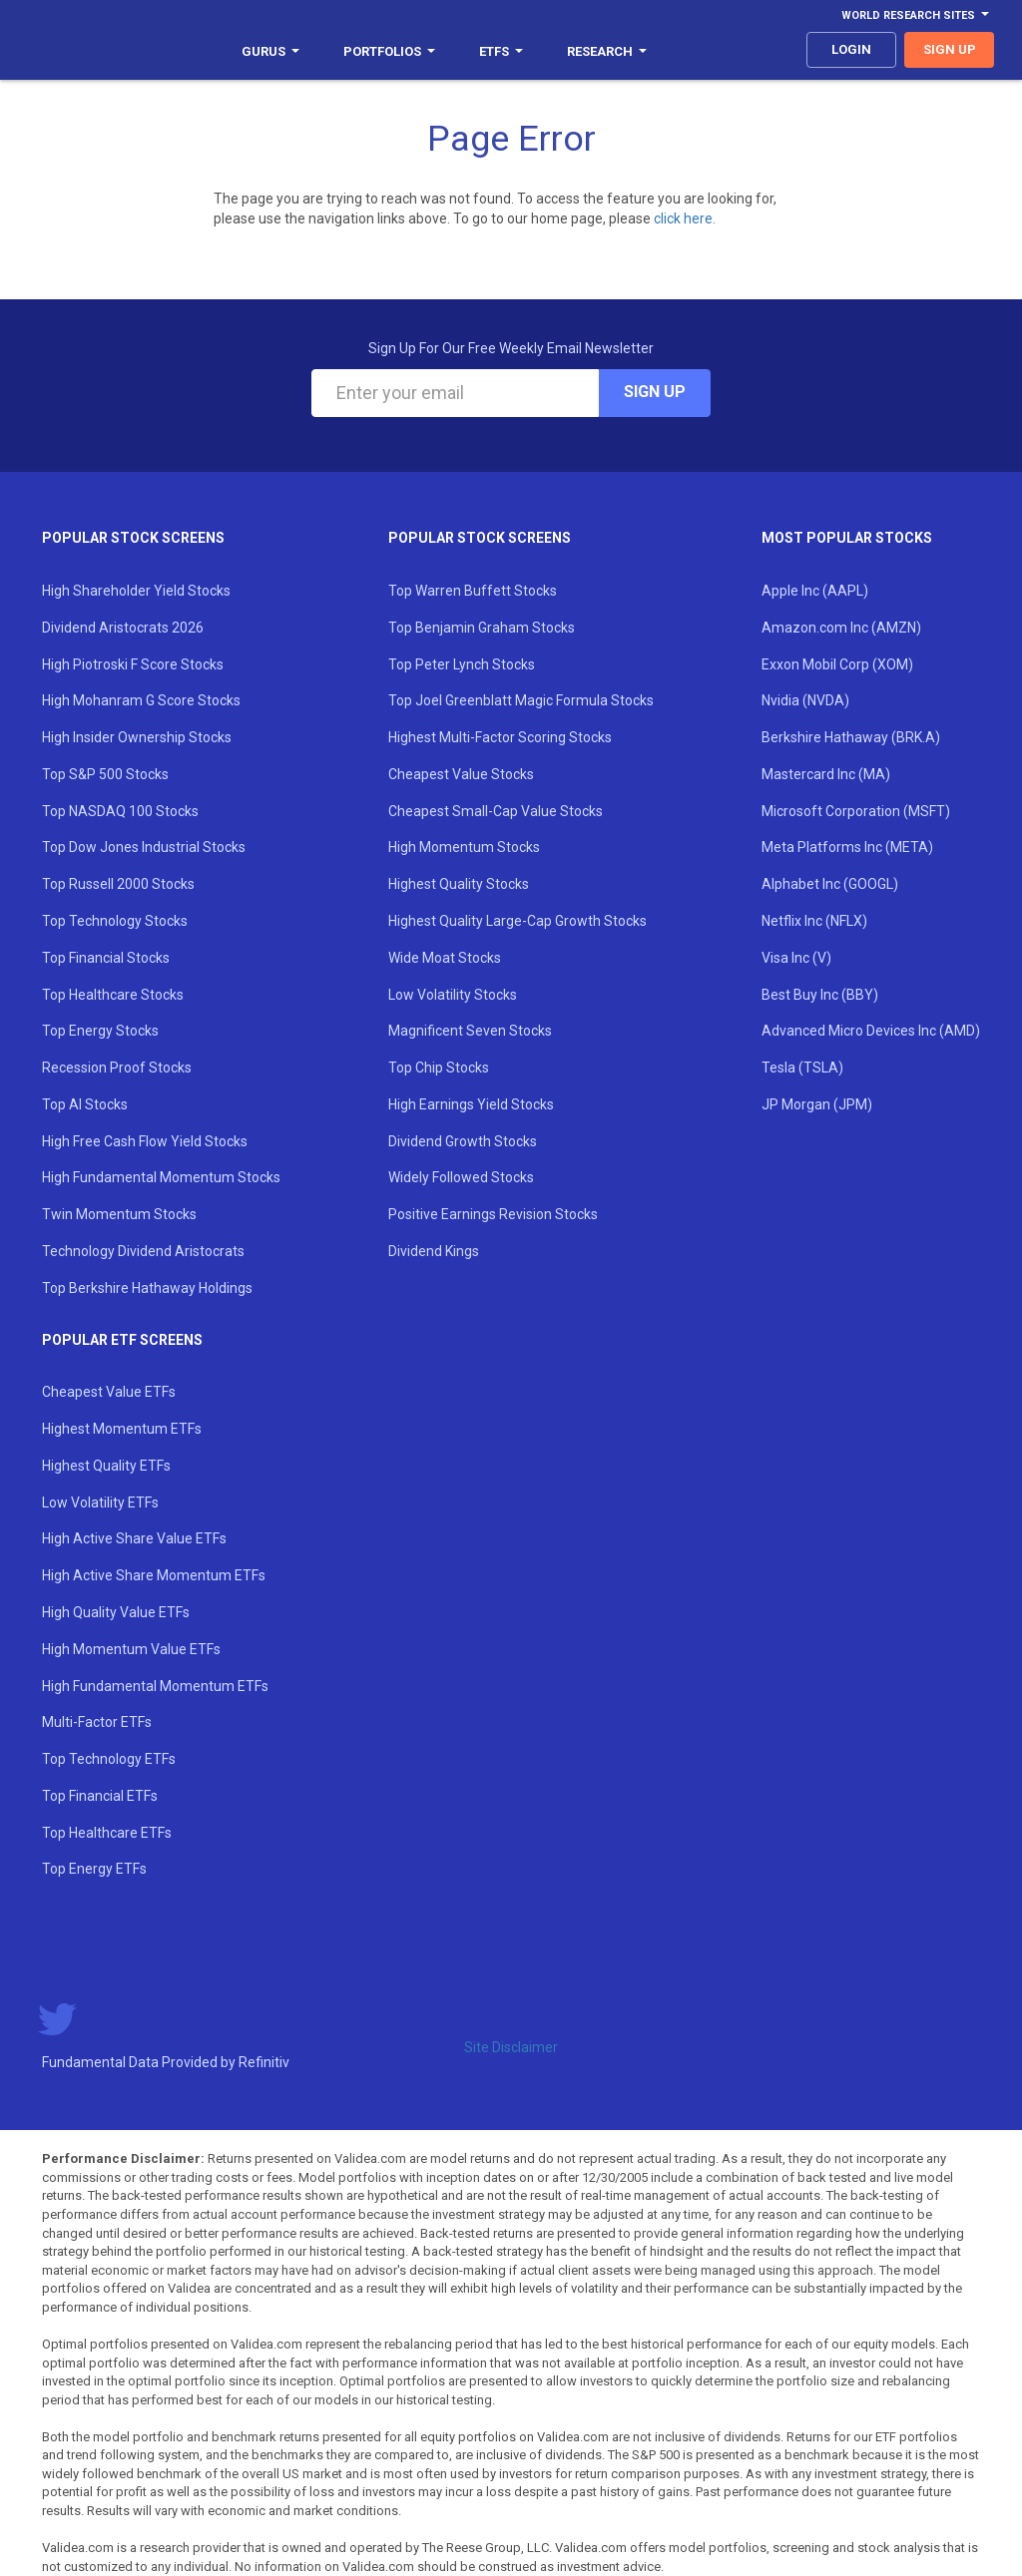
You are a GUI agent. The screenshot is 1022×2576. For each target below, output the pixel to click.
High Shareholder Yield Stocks (136, 591)
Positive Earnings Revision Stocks (493, 1214)
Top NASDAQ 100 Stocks (120, 811)
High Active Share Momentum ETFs (153, 1575)
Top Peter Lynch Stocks (461, 664)
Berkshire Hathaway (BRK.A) (851, 737)
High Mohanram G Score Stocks (141, 700)
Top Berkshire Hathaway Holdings (147, 1288)
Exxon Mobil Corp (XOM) (837, 664)
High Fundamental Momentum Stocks (161, 1177)
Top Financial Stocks (106, 958)
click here (683, 218)
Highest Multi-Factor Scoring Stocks (500, 737)
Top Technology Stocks (115, 921)
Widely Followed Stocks (461, 1177)
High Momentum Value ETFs (131, 1649)
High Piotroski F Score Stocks (133, 664)
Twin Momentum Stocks (119, 1214)
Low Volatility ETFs (100, 1502)
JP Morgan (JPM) (817, 1104)
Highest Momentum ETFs (122, 1429)
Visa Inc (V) (796, 958)
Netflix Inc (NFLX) (814, 921)
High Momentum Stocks (464, 847)
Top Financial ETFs (100, 1796)
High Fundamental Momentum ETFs (155, 1686)
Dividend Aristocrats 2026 (123, 628)
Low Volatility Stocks (452, 995)
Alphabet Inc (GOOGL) (830, 884)
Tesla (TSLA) (802, 1067)
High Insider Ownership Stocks (137, 737)
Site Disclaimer (511, 2047)
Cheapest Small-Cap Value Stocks (495, 811)
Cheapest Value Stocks (461, 774)
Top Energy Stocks (100, 1031)
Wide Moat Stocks (444, 958)
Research (607, 51)
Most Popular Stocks (847, 538)
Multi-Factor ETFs (97, 1722)
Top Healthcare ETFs (107, 1833)
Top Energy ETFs (94, 1869)
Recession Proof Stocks (117, 1067)
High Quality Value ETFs (116, 1612)
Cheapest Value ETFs (109, 1392)
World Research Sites (915, 15)
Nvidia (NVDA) (805, 700)
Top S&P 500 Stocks (105, 774)
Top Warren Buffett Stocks (472, 591)
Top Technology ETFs (109, 1759)
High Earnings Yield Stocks (471, 1104)
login (851, 49)
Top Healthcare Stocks (113, 995)
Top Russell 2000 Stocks (118, 884)
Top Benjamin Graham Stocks (481, 628)
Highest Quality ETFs (106, 1466)
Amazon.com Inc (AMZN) (841, 628)
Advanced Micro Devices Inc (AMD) (871, 1031)
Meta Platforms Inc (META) (847, 847)
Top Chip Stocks (438, 1067)
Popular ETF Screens (122, 1340)
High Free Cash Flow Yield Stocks (145, 1141)
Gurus (270, 51)
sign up (949, 49)
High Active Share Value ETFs (134, 1538)
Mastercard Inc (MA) (826, 774)
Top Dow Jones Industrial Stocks (144, 847)
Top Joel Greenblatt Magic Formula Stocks (521, 700)
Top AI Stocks (85, 1104)
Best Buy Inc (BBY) (820, 995)
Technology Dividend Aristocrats (143, 1251)
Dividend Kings (433, 1251)
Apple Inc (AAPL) (815, 591)
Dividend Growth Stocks (462, 1141)
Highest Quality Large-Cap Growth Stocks (517, 921)
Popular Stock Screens (133, 538)
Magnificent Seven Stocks (470, 1031)
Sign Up (655, 391)
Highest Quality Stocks (458, 884)
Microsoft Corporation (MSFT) (856, 811)
